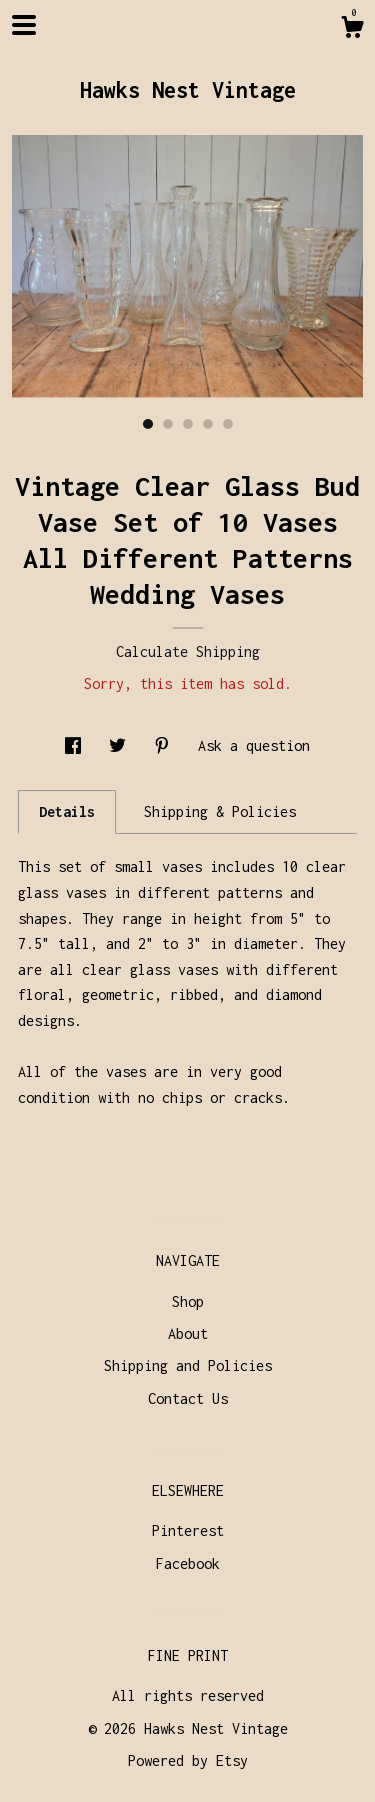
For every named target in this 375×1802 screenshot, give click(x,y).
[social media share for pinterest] (166, 745)
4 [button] (208, 424)
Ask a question (254, 745)
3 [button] (188, 424)
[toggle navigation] (24, 25)
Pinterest (188, 1530)
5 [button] (228, 424)
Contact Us (188, 1398)
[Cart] (352, 30)
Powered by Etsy (188, 1760)
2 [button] (168, 424)
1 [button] (148, 424)
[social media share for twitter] (121, 745)
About (188, 1333)
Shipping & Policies (220, 811)
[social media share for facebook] (77, 745)
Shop (188, 1301)
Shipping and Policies (188, 1365)
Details (67, 811)
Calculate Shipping (188, 651)
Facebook (188, 1563)
